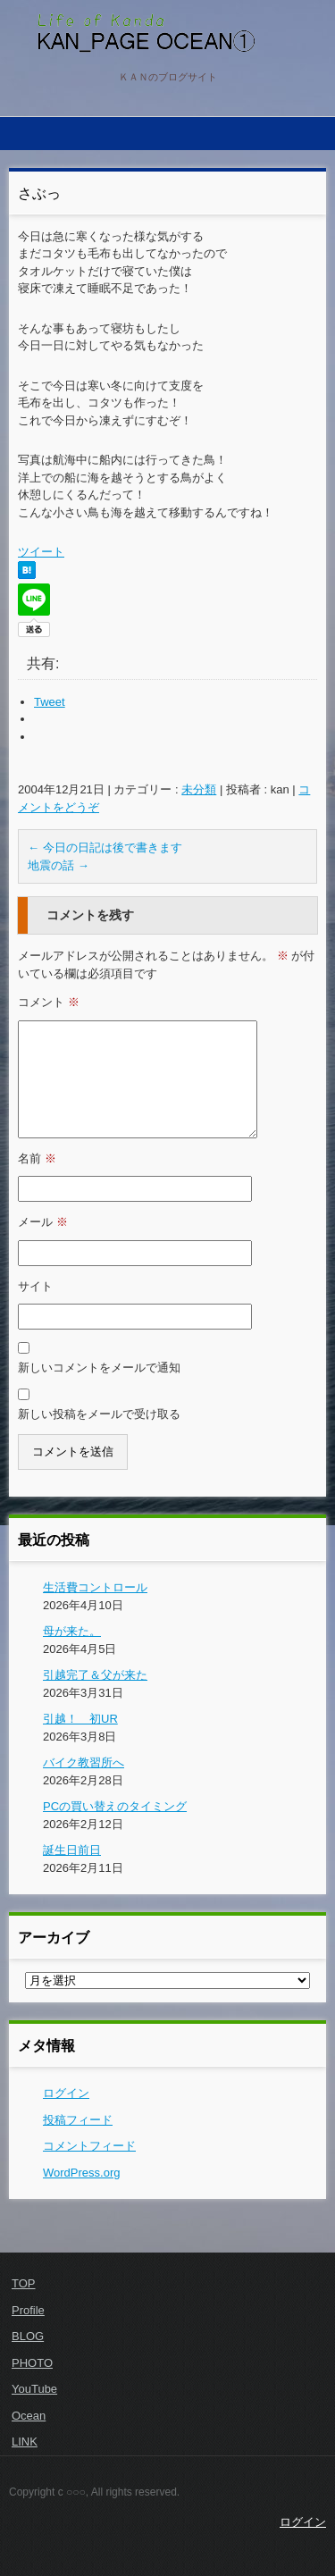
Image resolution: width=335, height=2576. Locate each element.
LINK (25, 2441)
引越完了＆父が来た (95, 1675)
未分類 (198, 789)
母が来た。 (72, 1631)
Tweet (49, 702)
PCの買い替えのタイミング (115, 1806)
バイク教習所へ (83, 1762)
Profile (28, 2310)
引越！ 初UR (80, 1718)
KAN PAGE (78, 68)
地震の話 (58, 865)
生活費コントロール (95, 1587)
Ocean (29, 2415)
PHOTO (32, 2363)
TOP (24, 2283)
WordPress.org (81, 2172)
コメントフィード (89, 2145)
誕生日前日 (72, 1850)
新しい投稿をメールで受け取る (99, 1414)
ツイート (41, 551)
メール (43, 1222)
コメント (49, 1002)
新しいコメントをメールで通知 (99, 1367)
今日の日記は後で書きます (105, 847)
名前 (37, 1158)
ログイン (66, 2093)
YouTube (34, 2389)
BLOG (28, 2336)
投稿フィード (78, 2120)
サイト (35, 1286)
